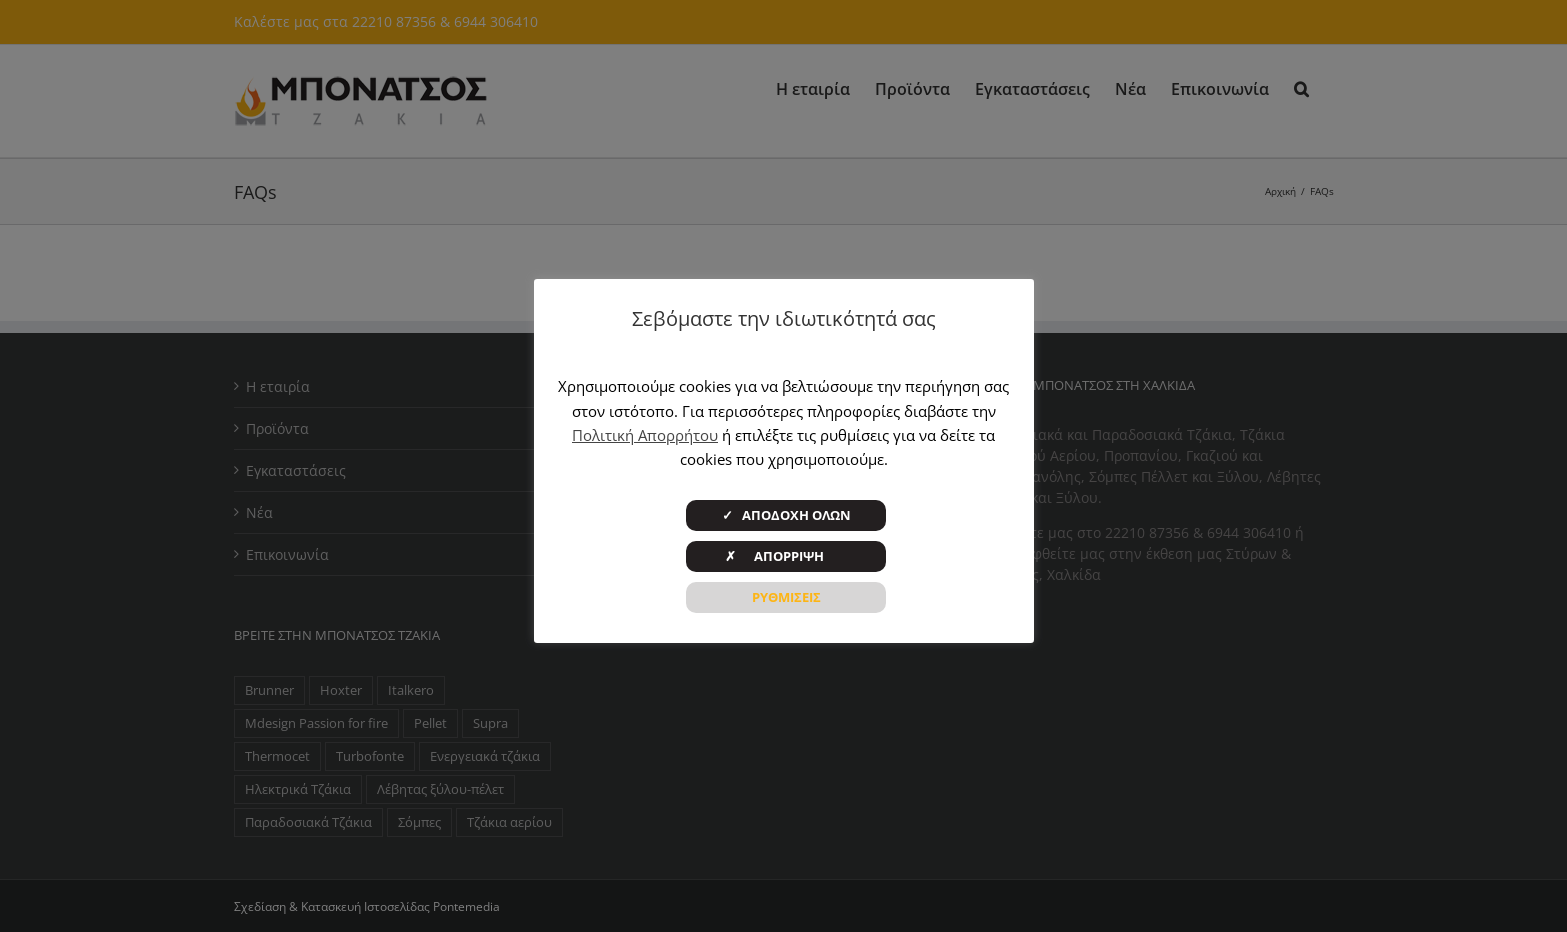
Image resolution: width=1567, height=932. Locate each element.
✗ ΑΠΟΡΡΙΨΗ (786, 556)
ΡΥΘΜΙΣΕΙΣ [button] (786, 597)
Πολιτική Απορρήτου (645, 435)
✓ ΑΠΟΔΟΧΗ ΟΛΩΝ (786, 515)
